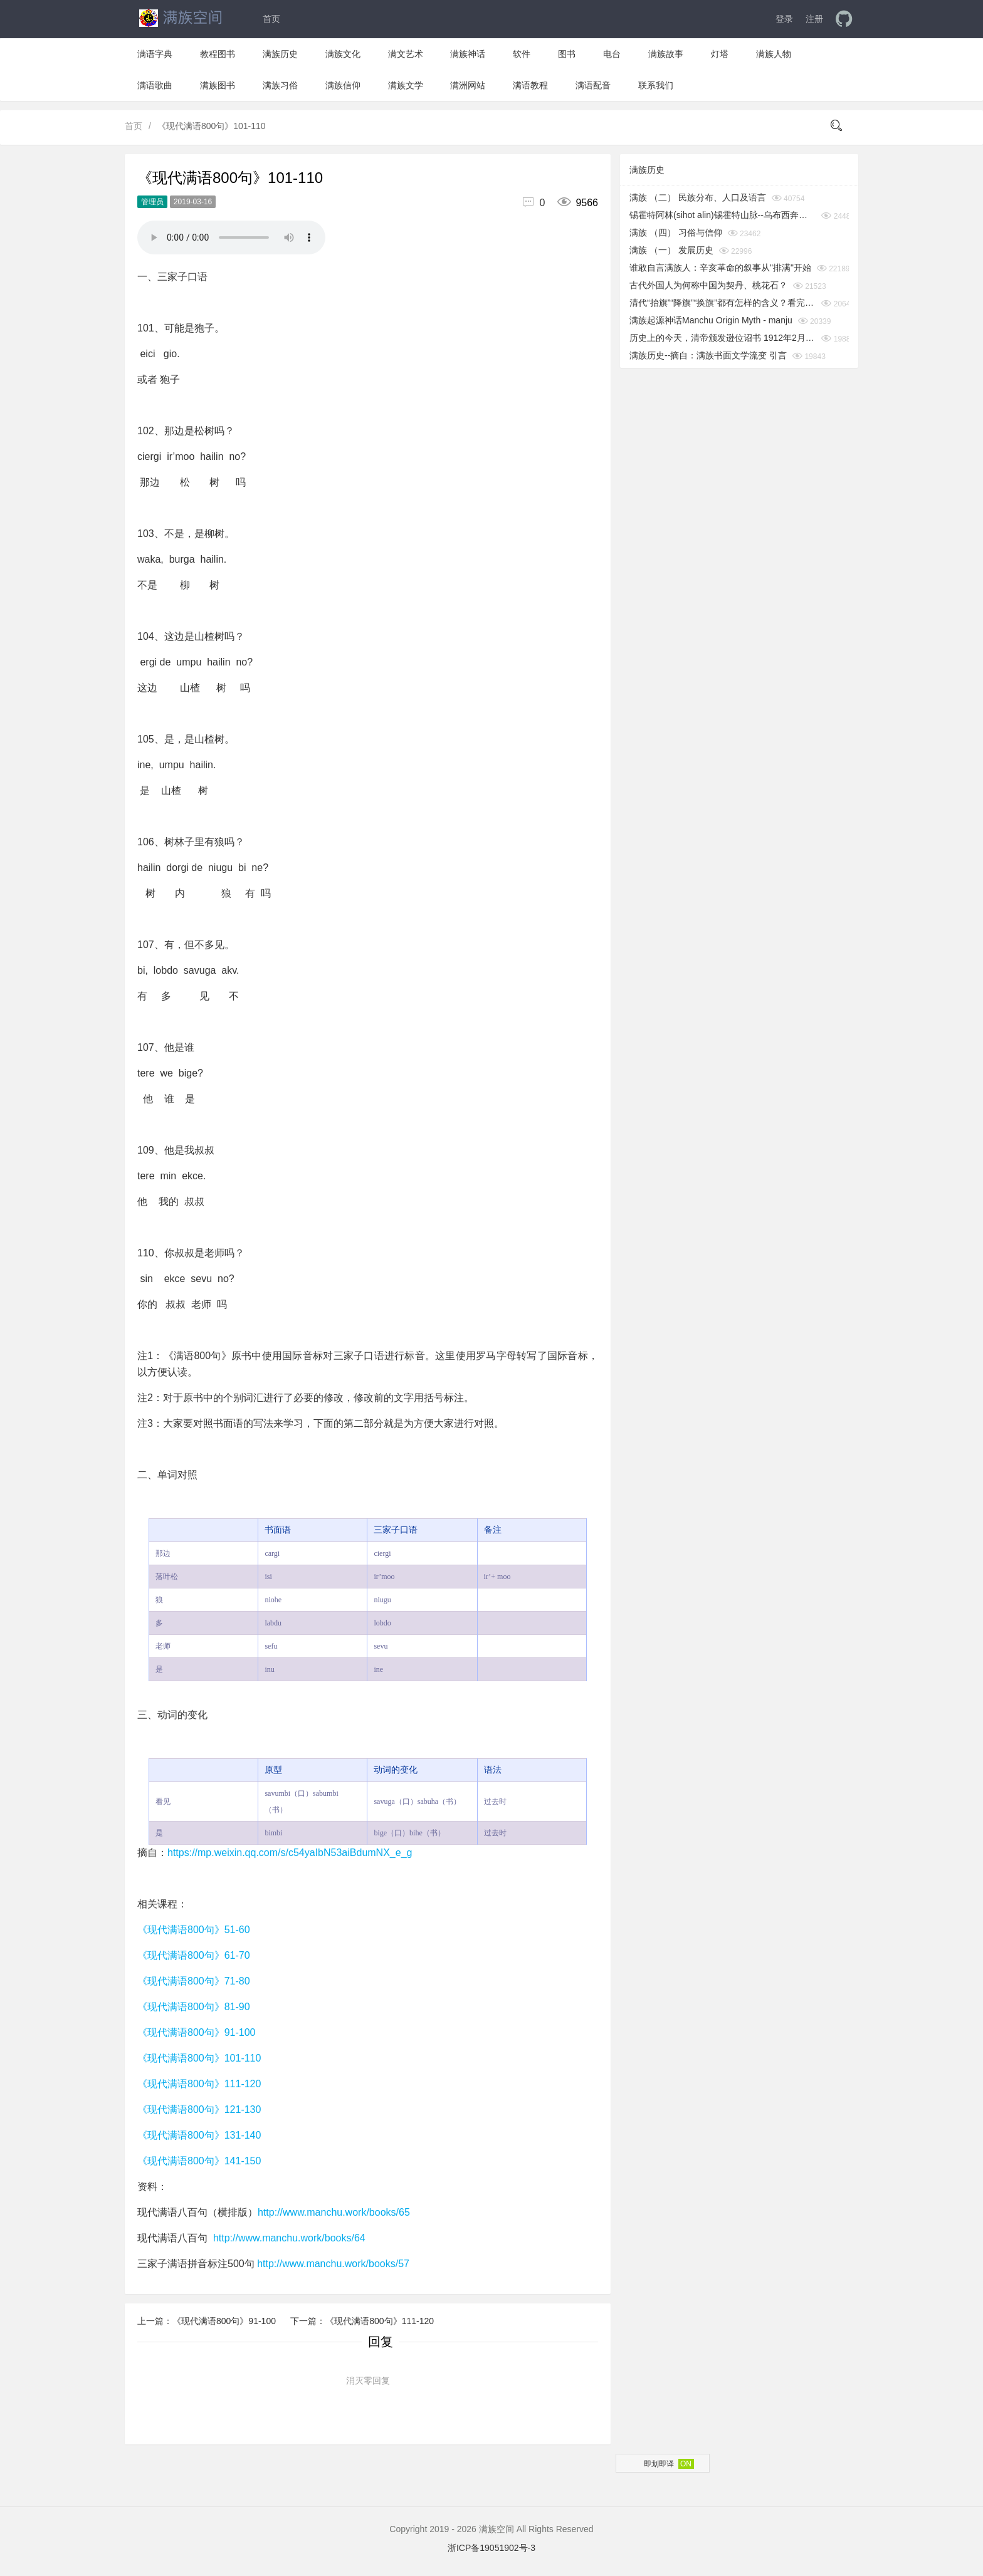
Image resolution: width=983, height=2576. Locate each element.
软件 (521, 54)
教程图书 (217, 54)
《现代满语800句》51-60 (193, 1929)
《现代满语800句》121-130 (199, 2109)
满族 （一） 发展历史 (671, 250)
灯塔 (719, 54)
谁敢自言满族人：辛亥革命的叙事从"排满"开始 (720, 268)
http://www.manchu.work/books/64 (289, 2238)
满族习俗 (280, 85)
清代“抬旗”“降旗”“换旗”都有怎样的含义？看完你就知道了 (722, 303)
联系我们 (655, 85)
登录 (784, 19)
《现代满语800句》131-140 (199, 2135)
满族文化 (342, 54)
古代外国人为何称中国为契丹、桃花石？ (708, 285)
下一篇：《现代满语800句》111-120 (362, 2321)
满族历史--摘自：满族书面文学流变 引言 (708, 355)
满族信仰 (342, 85)
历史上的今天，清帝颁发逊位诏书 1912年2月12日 (722, 338)
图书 (567, 54)
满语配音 (593, 85)
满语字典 (154, 54)
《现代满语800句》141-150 (199, 2161)
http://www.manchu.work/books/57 (333, 2263)
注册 (814, 19)
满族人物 (773, 54)
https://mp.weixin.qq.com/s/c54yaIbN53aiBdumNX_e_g (289, 1852)
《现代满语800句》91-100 (196, 2032)
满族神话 (467, 54)
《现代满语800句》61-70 (193, 1955)
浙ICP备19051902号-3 (491, 2548)
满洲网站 (467, 85)
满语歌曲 (154, 85)
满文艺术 (405, 54)
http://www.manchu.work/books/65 (334, 2212)
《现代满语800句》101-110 (199, 2058)
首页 (271, 19)
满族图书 (217, 85)
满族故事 (665, 54)
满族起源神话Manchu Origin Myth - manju (710, 320)
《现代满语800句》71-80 (193, 1981)
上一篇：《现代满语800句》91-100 (207, 2321)
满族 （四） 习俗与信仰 (675, 232)
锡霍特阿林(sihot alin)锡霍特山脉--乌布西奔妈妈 (722, 215)
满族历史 (280, 54)
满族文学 (405, 85)
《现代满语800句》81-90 (193, 2006)
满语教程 (530, 85)
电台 (612, 54)
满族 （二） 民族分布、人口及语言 (697, 197)
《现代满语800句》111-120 (199, 2083)
